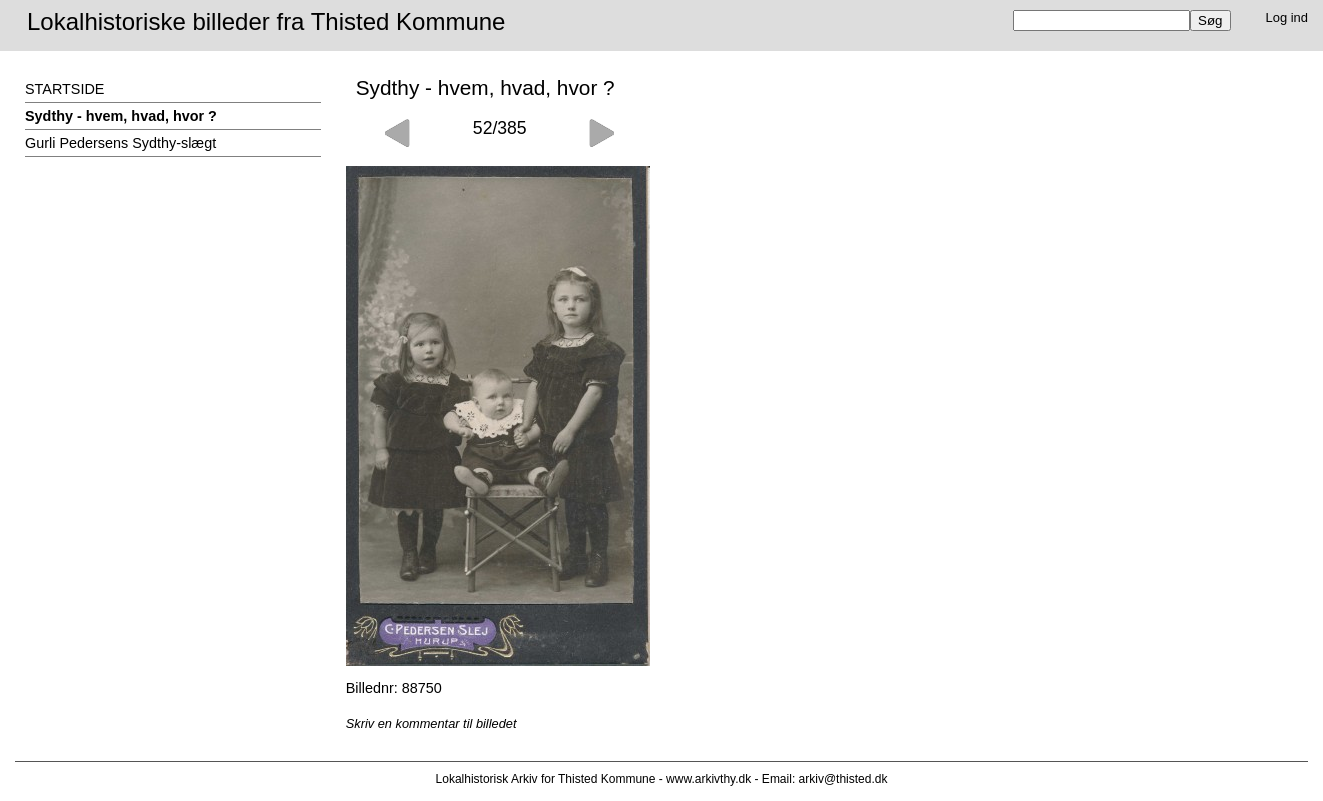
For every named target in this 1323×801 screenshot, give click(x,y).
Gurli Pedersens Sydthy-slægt (120, 143)
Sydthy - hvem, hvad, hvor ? (121, 116)
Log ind (1287, 17)
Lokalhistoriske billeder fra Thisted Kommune (266, 21)
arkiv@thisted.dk (843, 779)
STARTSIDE (64, 89)
